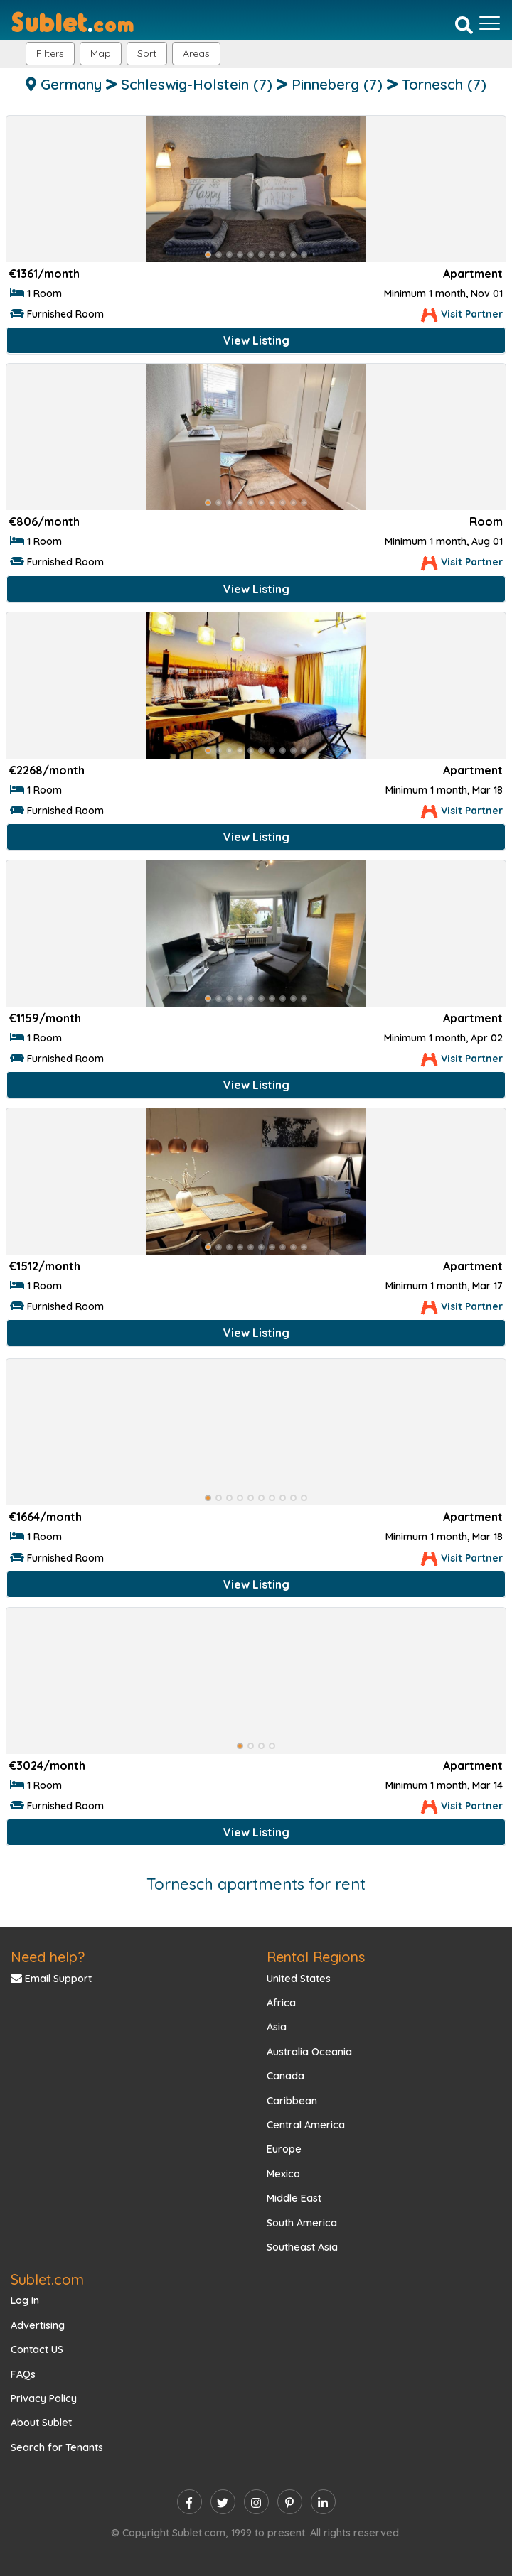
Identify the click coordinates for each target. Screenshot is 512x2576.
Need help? (48, 1957)
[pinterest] (289, 2501)
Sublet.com (47, 2279)
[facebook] (189, 2501)
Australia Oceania (309, 2051)
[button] (196, 53)
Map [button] (100, 53)
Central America (306, 2124)
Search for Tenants (57, 2447)
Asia (277, 2026)
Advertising (38, 2325)
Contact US (37, 2349)
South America (302, 2223)
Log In (25, 2300)
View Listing (256, 340)
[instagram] (256, 2501)
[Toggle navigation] (490, 23)
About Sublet (41, 2422)
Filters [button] (50, 53)
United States (299, 1978)
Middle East (294, 2198)
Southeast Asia (302, 2247)
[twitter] (222, 2501)
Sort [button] (146, 53)
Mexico (283, 2174)
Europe (284, 2149)
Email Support (51, 1978)
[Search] (464, 25)
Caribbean (292, 2100)
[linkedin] (323, 2501)
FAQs (23, 2374)
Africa (281, 2002)
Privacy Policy (44, 2398)
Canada (285, 2075)
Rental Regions (316, 1957)
